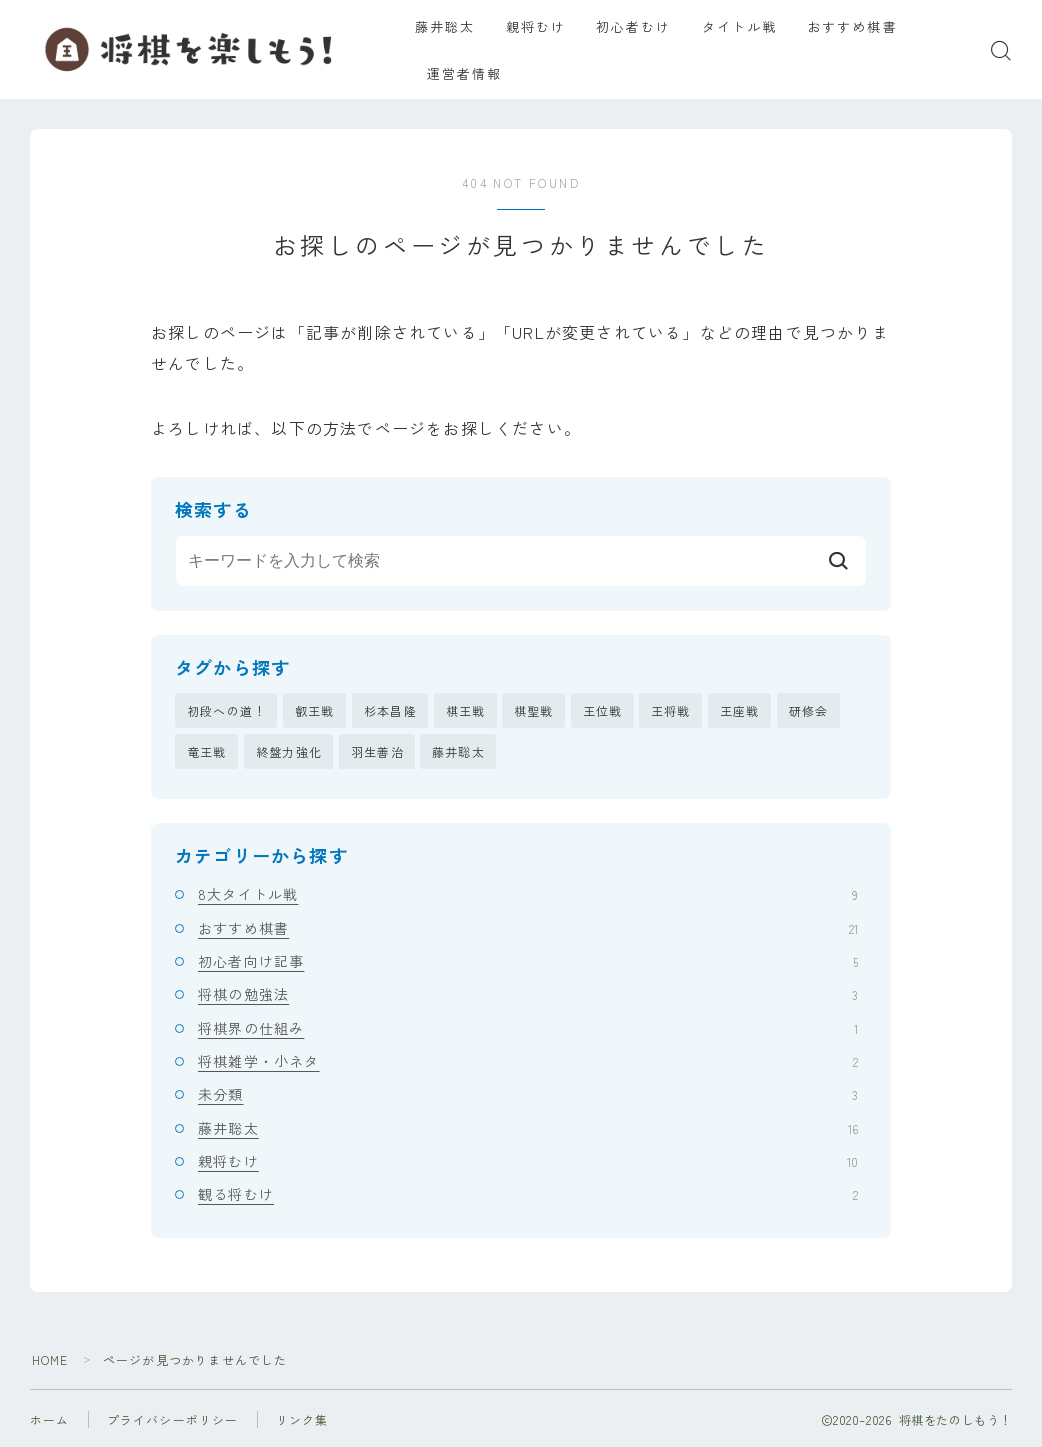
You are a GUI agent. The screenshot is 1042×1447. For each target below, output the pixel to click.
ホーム (50, 1419)
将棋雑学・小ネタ (528, 1061)
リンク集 (302, 1419)
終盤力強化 (289, 751)
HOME (50, 1359)
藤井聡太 (458, 26)
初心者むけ (646, 26)
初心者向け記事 (528, 961)
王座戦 (740, 710)
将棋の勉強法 (528, 995)
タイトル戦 (752, 26)
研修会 (809, 710)
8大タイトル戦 (528, 895)
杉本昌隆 (390, 710)
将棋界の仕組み (528, 1028)
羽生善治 (377, 751)
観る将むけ (528, 1195)
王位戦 (603, 710)
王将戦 (671, 710)
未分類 (528, 1095)
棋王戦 (466, 710)
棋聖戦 (534, 710)
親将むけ (548, 26)
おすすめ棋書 (864, 26)
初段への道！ (226, 710)
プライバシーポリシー (173, 1419)
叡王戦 (315, 710)
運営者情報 (478, 73)
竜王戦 (207, 751)
